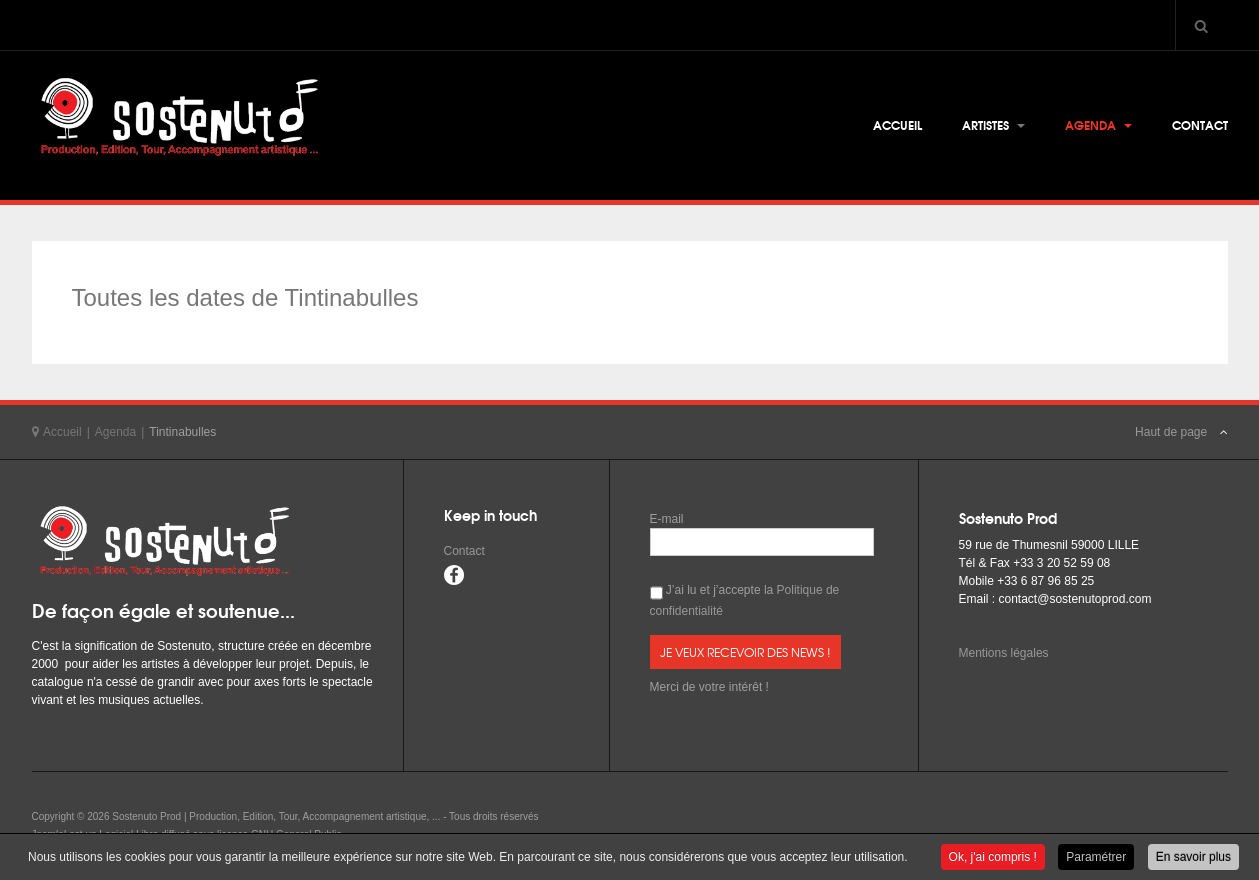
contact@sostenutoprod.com (1075, 599)
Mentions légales (1004, 653)
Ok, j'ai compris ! (993, 858)
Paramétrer (1096, 858)
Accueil (897, 124)
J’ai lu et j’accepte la (745, 600)
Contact (1200, 124)
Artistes (993, 124)
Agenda (1098, 124)
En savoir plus (1193, 858)
